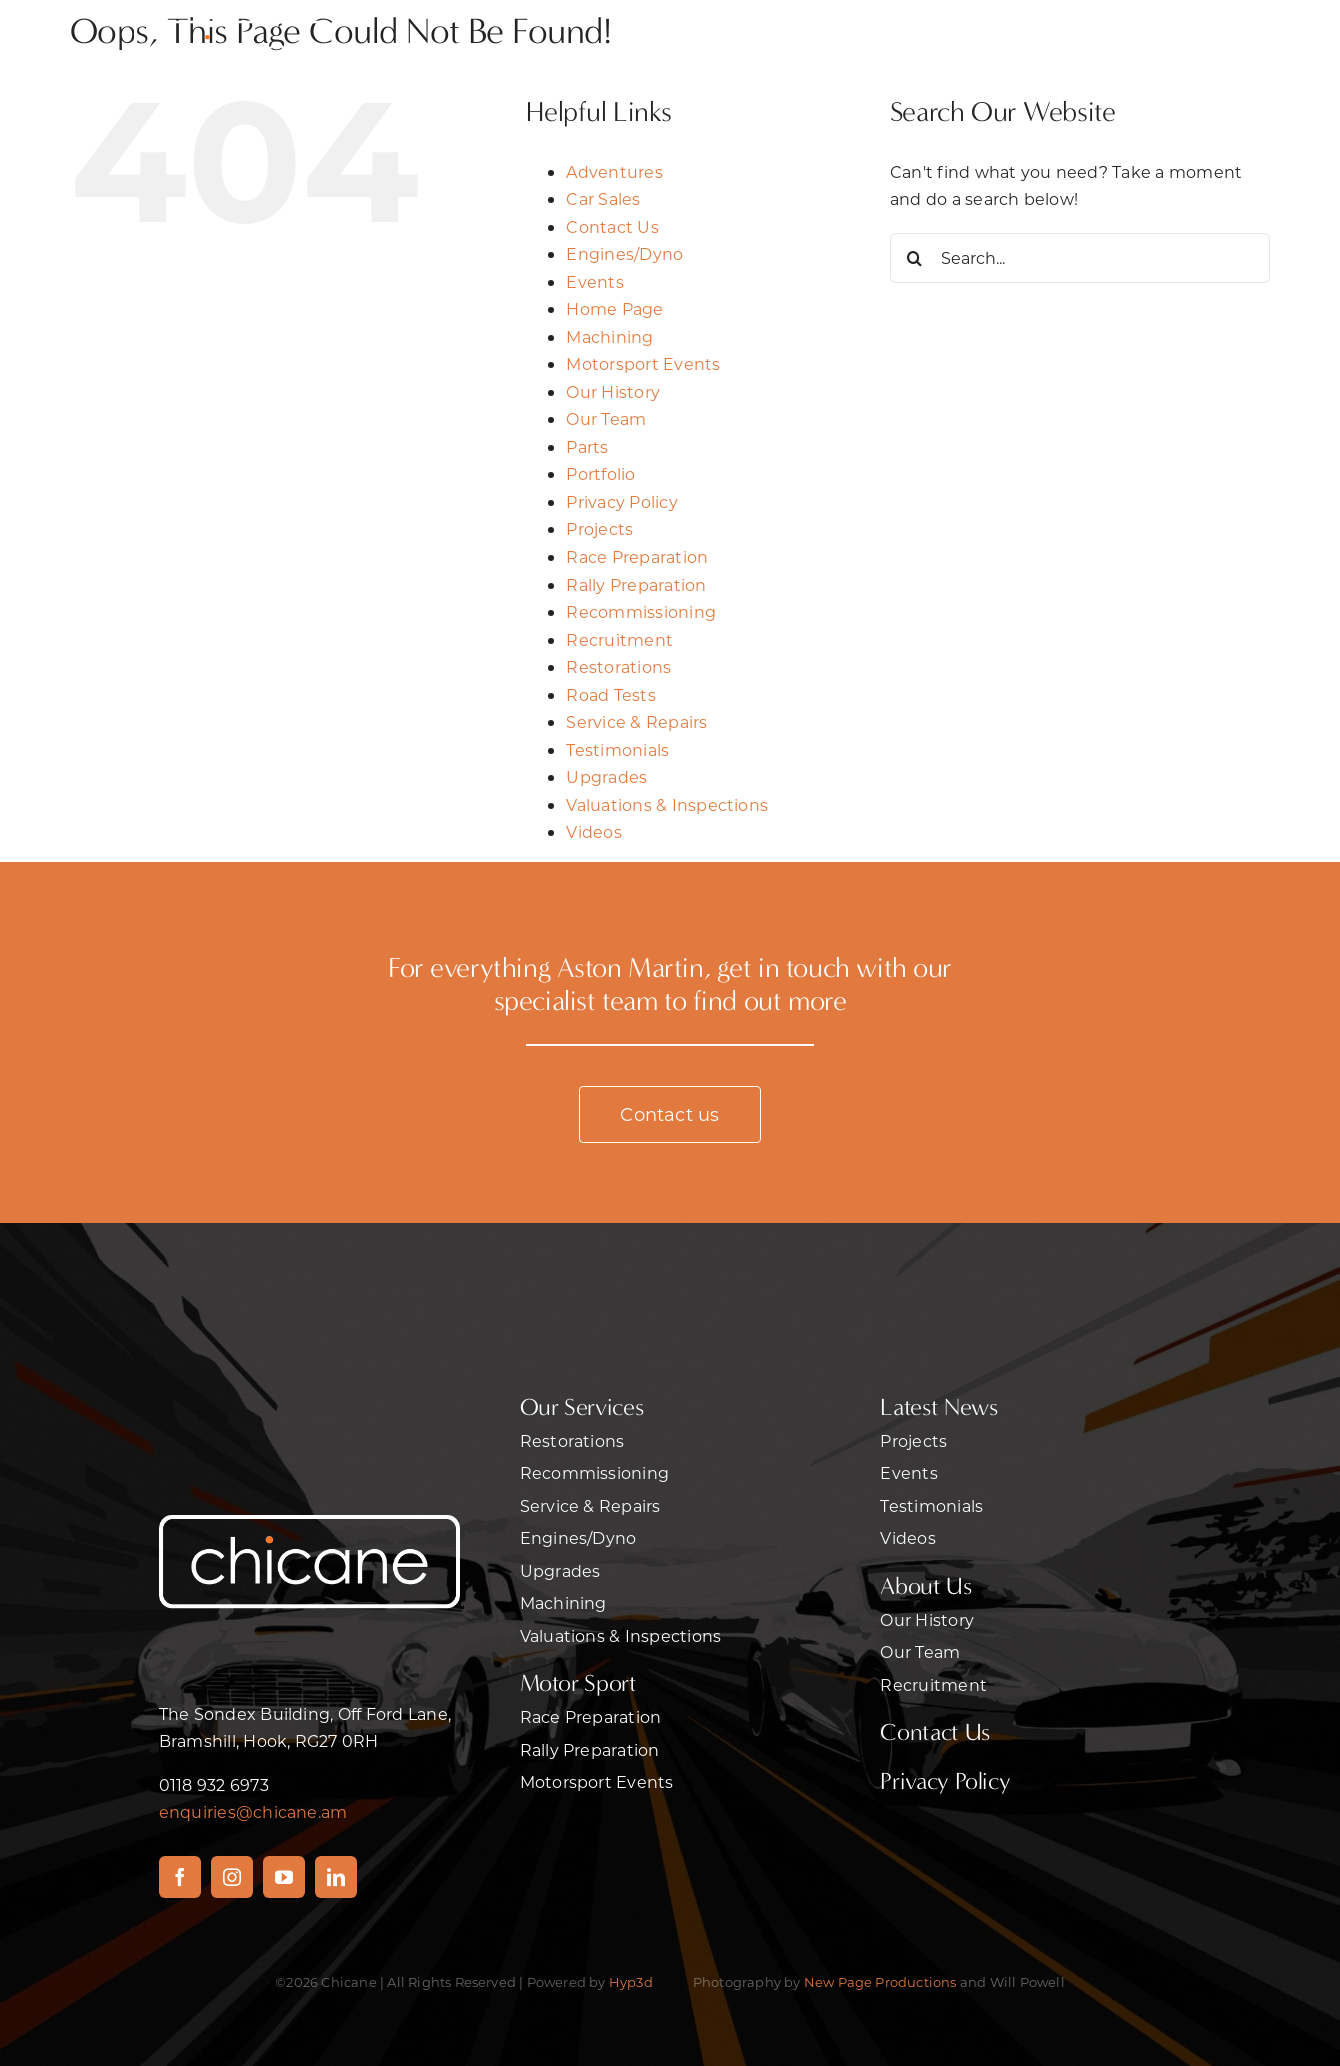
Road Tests (610, 694)
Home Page (614, 308)
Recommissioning (641, 611)
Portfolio (600, 473)
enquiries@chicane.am (253, 1811)
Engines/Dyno (624, 253)
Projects (599, 528)
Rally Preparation (636, 584)
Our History (613, 391)
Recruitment (619, 639)
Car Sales (603, 198)
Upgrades (606, 776)
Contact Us (612, 226)
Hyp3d (631, 1981)
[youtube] (284, 1877)
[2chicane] (234, 17)
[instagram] (232, 1877)
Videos (593, 831)
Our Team (606, 418)
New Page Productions (880, 1981)
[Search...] (1080, 258)
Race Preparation (637, 556)
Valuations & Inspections (667, 804)
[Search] (915, 258)
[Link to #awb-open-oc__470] (1134, 48)
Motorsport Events (643, 363)
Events (594, 281)
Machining (609, 336)
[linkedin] (336, 1877)
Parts (587, 446)
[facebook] (180, 1877)
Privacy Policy (621, 501)
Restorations (618, 666)
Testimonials (617, 749)
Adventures (614, 171)
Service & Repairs (636, 721)
